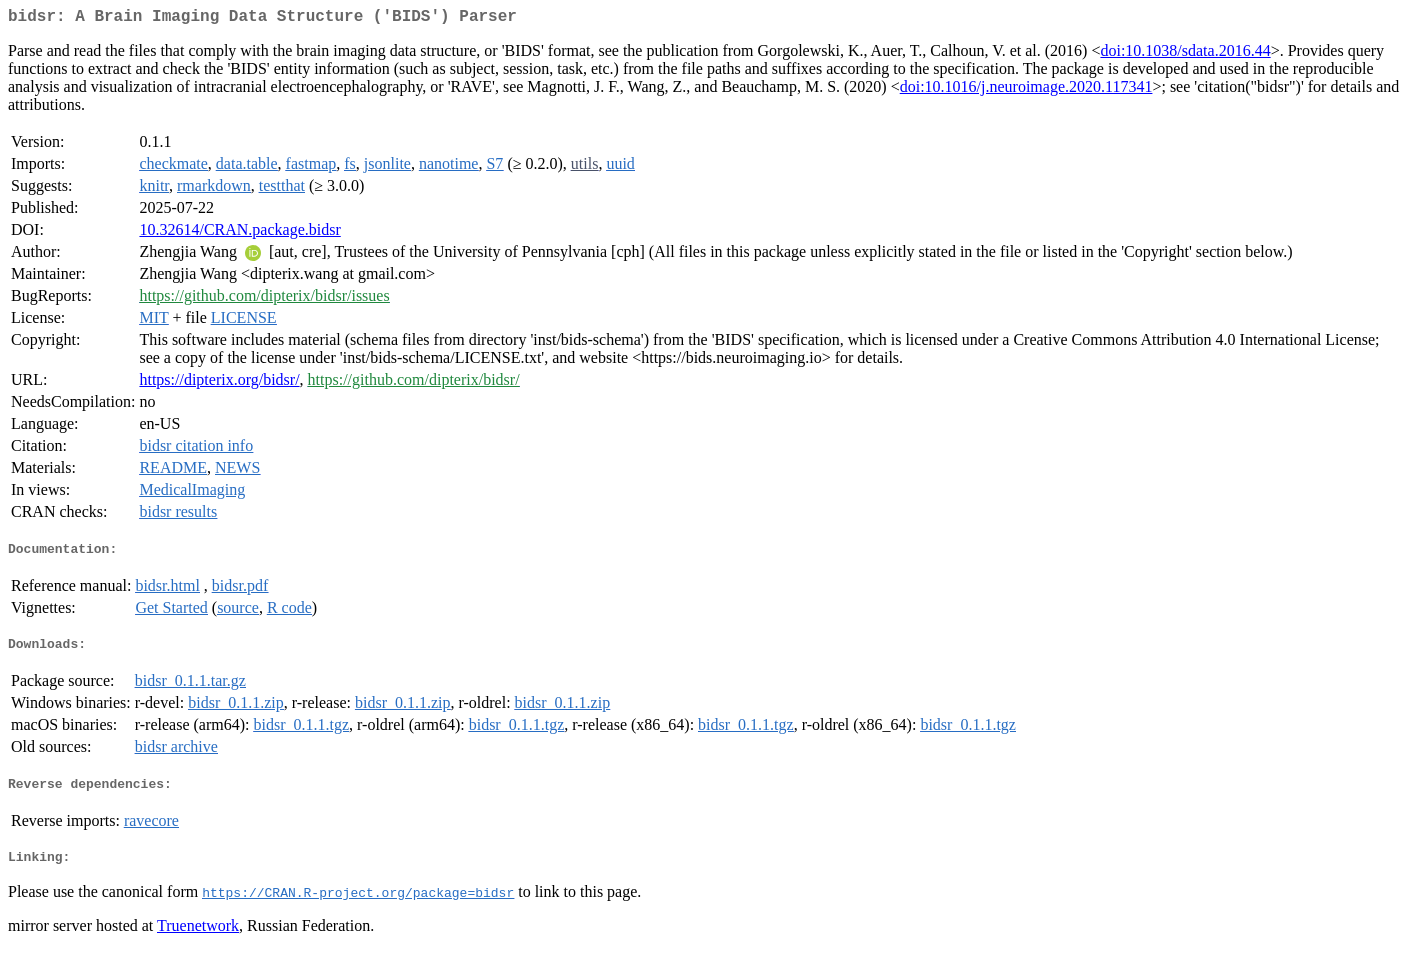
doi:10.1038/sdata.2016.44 (1185, 54)
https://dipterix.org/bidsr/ (219, 383)
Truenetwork (198, 941)
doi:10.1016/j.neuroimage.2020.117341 (1026, 90)
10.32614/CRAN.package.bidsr (239, 233)
